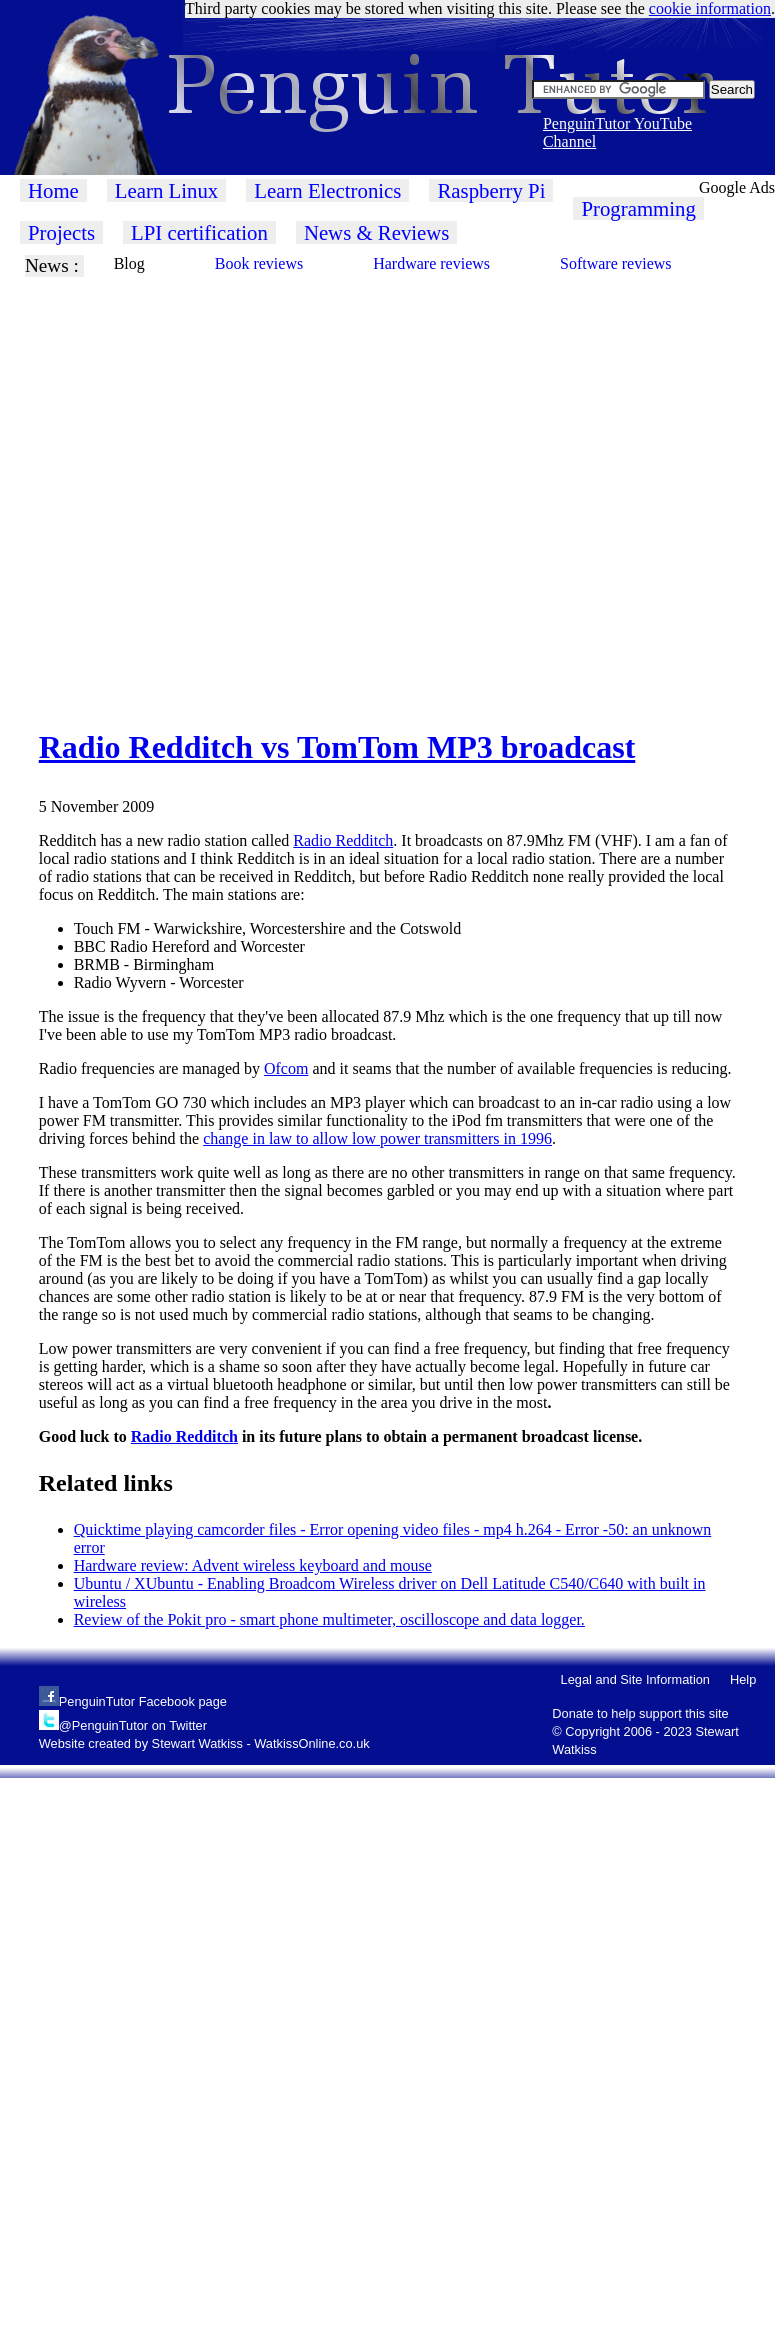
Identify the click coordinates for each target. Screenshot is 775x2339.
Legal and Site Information (635, 1679)
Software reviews (616, 263)
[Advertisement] (210, 487)
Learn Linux (166, 190)
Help (743, 1679)
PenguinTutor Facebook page (143, 1701)
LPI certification (199, 232)
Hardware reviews (431, 263)
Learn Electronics (327, 190)
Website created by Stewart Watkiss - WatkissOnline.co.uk (204, 1743)
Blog (129, 263)
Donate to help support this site (640, 1713)
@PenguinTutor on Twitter (133, 1725)
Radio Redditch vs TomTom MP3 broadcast (337, 747)
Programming (638, 208)
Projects (61, 232)
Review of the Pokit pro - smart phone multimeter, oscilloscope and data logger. (329, 1619)
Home (53, 190)
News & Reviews (377, 232)
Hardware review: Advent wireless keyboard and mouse (253, 1565)
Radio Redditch (343, 840)
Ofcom (286, 1068)
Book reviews (259, 263)
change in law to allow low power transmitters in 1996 (377, 1138)
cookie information (710, 8)
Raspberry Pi (491, 190)
